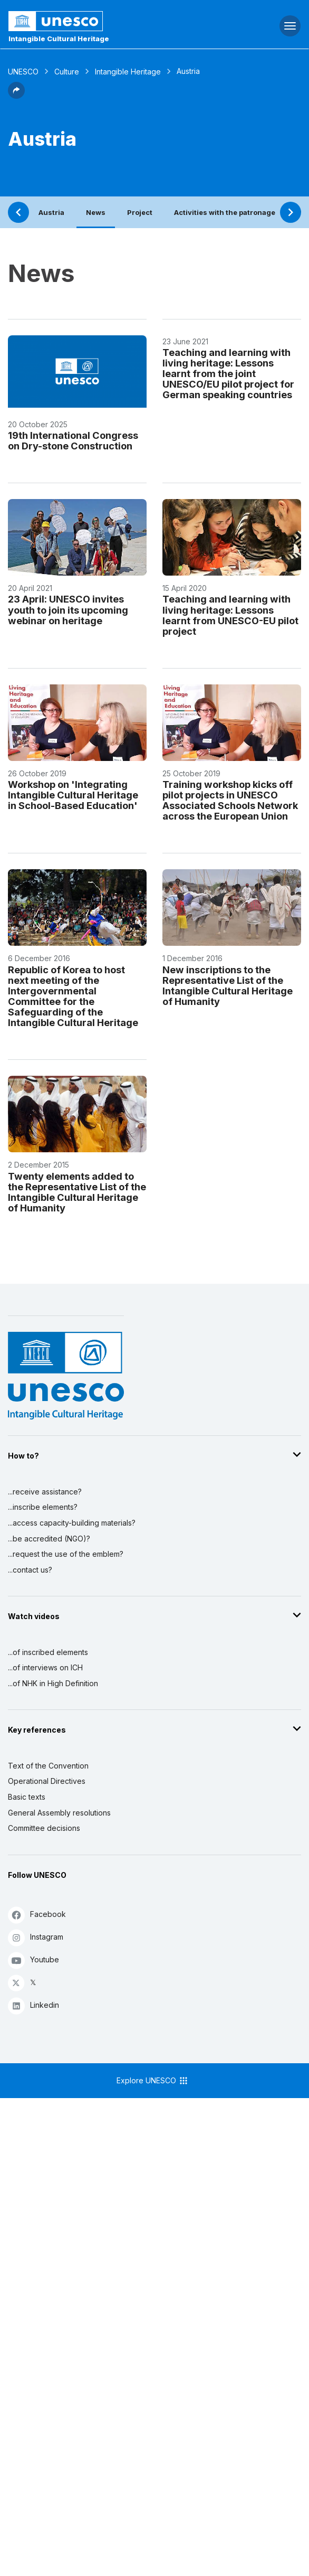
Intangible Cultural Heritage (58, 38)
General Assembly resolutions (59, 1812)
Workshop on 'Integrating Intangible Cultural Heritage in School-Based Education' (73, 794)
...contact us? (30, 1569)
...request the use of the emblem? (65, 1553)
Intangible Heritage (128, 71)
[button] (16, 95)
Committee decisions (44, 1827)
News (95, 212)
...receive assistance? (45, 1491)
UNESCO (23, 71)
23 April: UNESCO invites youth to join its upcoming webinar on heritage (68, 609)
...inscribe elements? (43, 1506)
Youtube (33, 1960)
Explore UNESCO (153, 2080)
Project (139, 212)
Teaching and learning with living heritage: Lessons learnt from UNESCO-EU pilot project (230, 614)
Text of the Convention (48, 1765)
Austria (51, 212)
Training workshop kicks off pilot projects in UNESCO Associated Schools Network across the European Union (230, 800)
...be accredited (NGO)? (49, 1538)
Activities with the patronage (224, 212)
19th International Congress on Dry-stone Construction (73, 440)
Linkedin (33, 2005)
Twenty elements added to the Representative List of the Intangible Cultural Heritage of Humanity (77, 1192)
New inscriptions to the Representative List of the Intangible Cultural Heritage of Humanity (227, 985)
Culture (66, 71)
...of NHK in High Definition (53, 1683)
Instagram (35, 1937)
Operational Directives (46, 1780)
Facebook (37, 1914)
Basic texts (26, 1796)
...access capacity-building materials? (72, 1522)
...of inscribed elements (48, 1652)
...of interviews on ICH (45, 1667)
